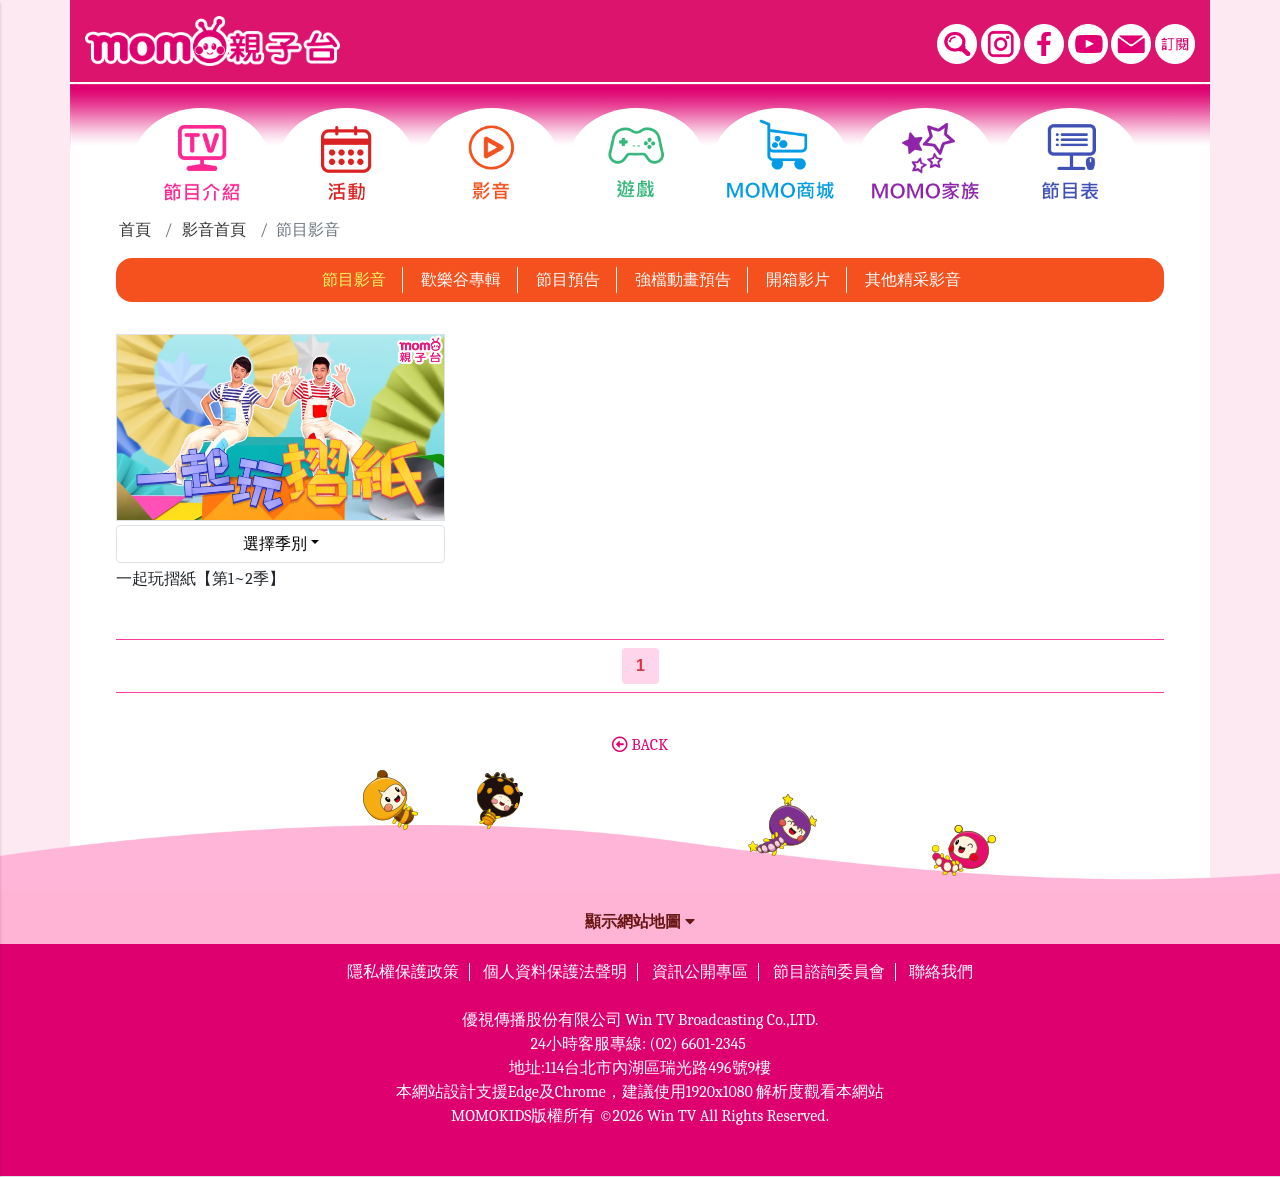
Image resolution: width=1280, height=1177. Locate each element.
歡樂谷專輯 (461, 280)
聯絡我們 (941, 972)
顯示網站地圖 (640, 922)
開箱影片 (798, 280)
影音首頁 (214, 230)
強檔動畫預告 (683, 280)
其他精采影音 (913, 280)
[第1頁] (640, 666)
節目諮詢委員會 (829, 972)
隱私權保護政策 (403, 972)
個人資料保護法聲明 (555, 972)
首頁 (135, 230)
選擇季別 (275, 544)
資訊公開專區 (700, 972)
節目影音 (354, 280)
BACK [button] (640, 745)
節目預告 (568, 280)
